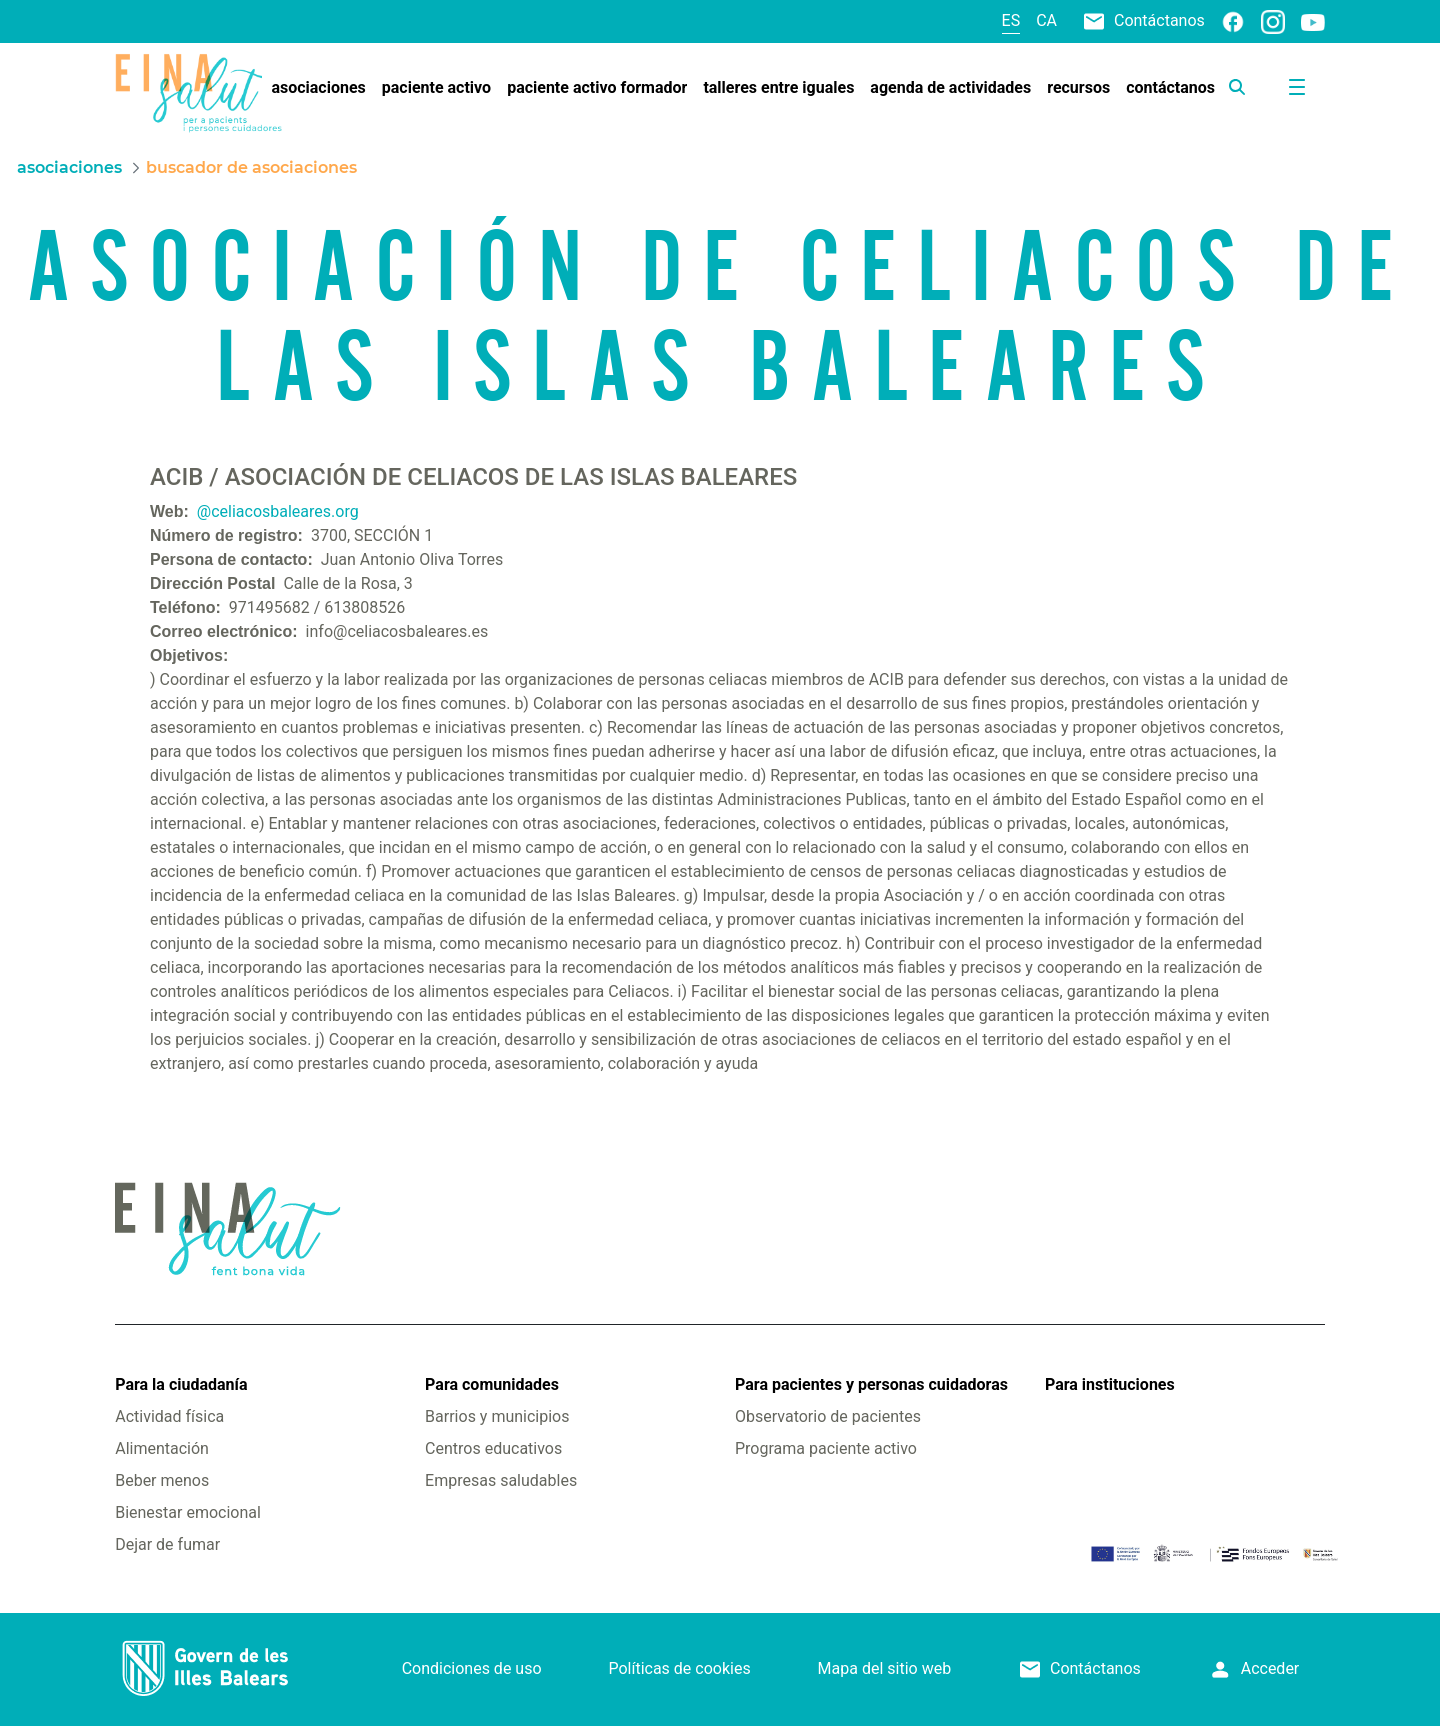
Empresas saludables (501, 1480)
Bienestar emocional (188, 1512)
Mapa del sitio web (885, 1668)
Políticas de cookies (679, 1668)
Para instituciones (1110, 1384)
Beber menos (162, 1480)
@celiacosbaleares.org (278, 511)
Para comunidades (492, 1384)
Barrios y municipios (497, 1416)
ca (1046, 20)
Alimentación (162, 1448)
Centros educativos (493, 1448)
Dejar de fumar (167, 1544)
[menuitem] (318, 88)
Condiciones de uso (472, 1668)
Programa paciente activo (826, 1448)
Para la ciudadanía (181, 1384)
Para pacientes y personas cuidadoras (871, 1384)
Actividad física (169, 1416)
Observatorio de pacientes (828, 1416)
